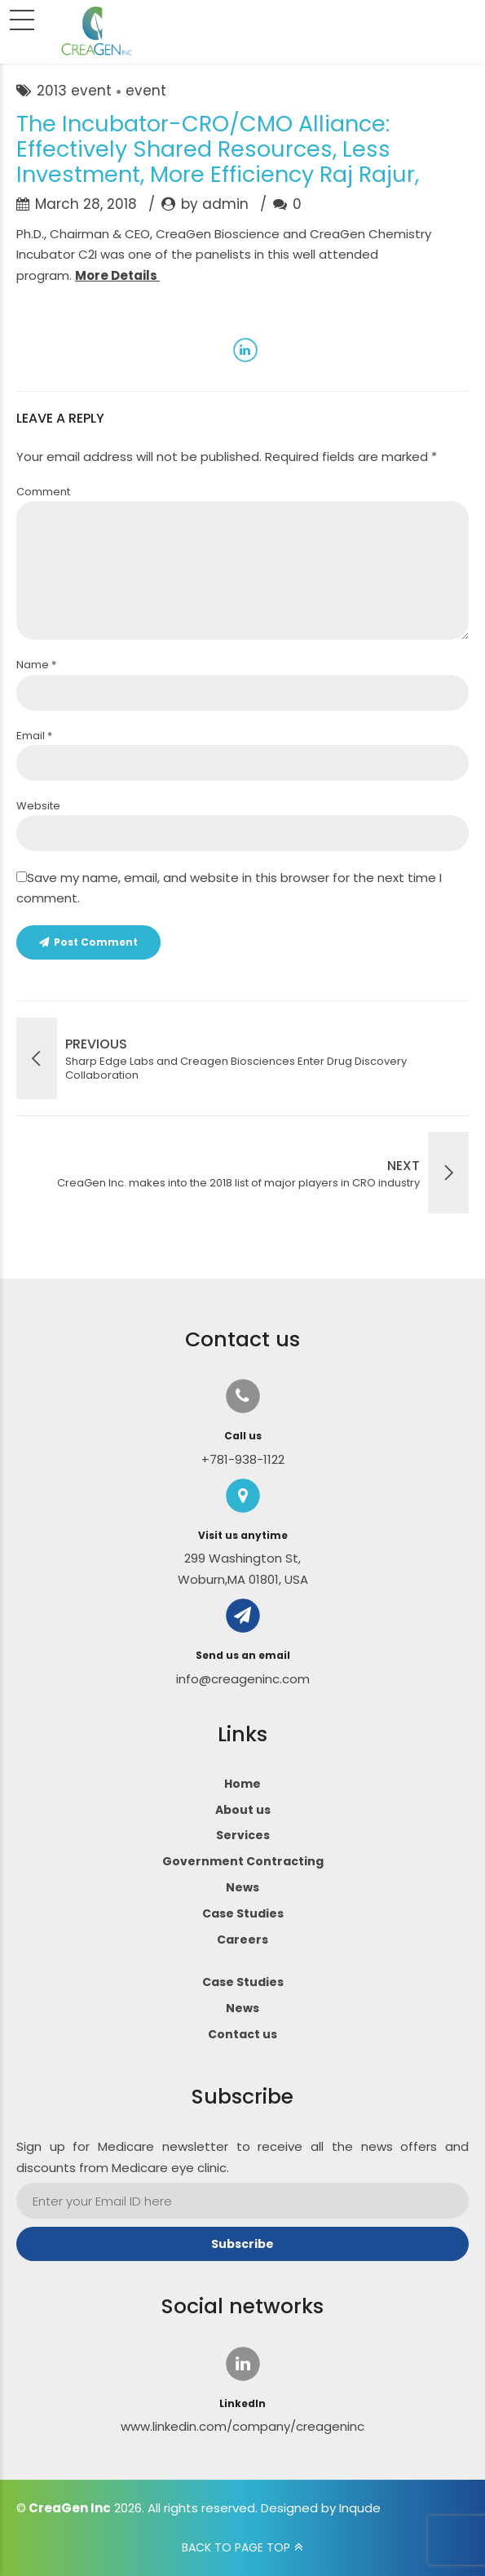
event (146, 90)
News (242, 1887)
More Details (117, 275)
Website (38, 806)
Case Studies (243, 1913)
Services (243, 1835)
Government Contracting (243, 1861)
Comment (43, 491)
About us (243, 1810)
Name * (36, 664)
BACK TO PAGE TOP (236, 2547)
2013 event (74, 90)
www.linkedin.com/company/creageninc (242, 2426)
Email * (34, 735)
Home (242, 1784)
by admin (215, 204)
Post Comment (96, 942)
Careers (242, 1939)
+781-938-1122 (242, 1459)
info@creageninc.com (243, 1678)
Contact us (242, 2034)
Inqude (360, 2507)
